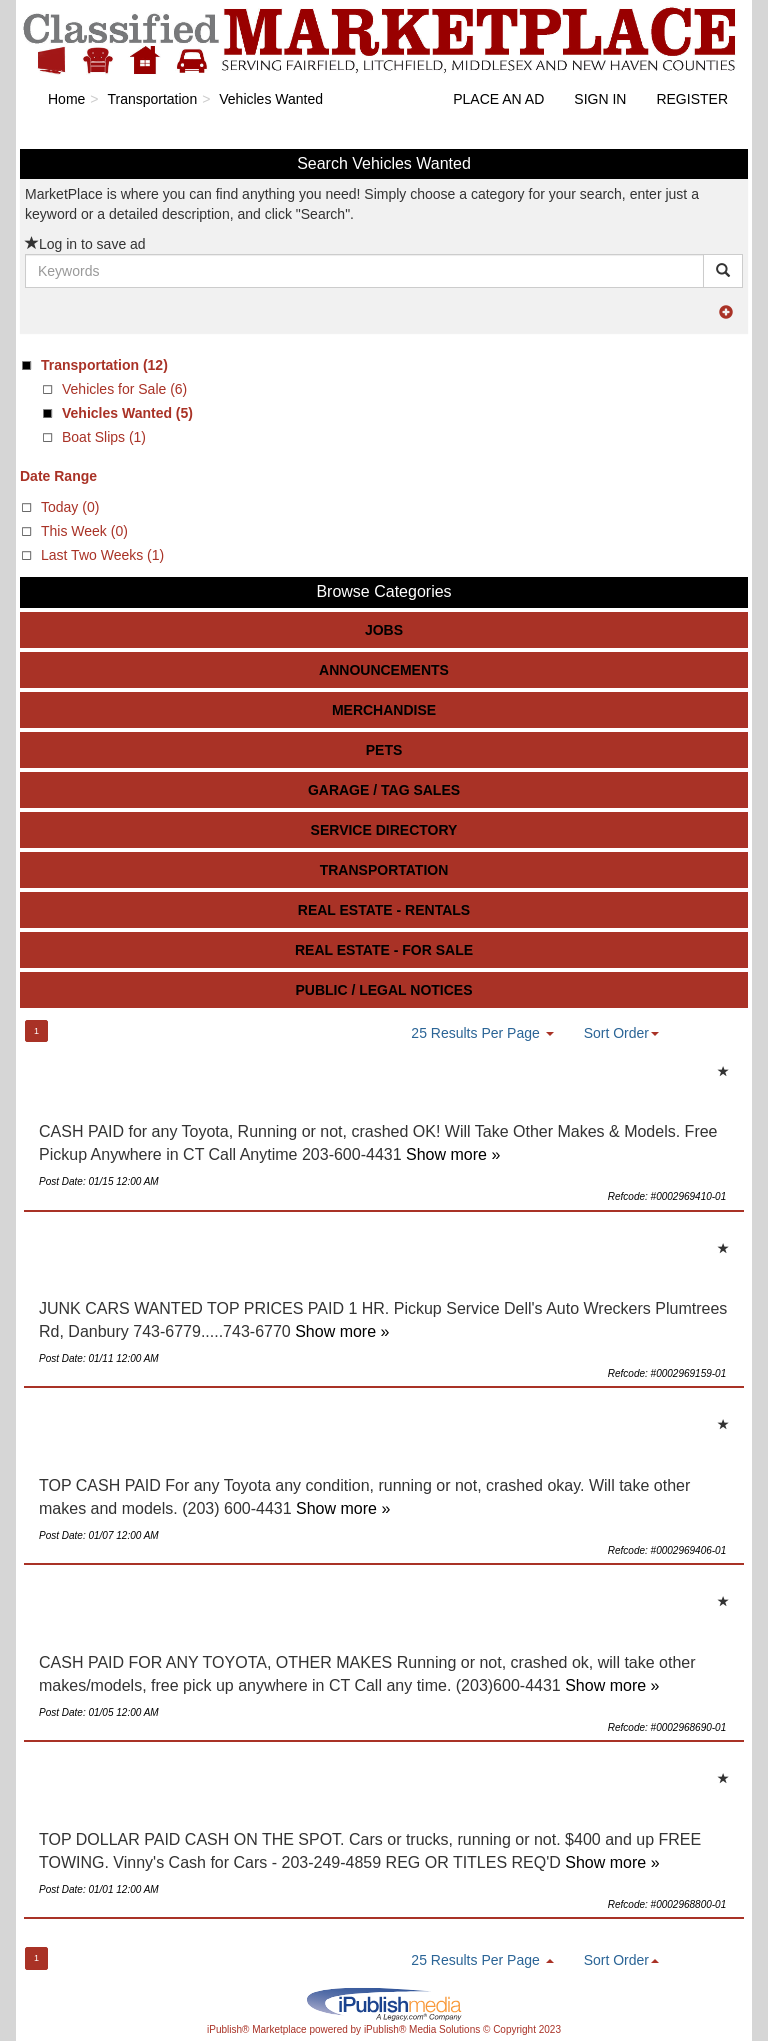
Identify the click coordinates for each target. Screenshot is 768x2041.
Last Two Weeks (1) (102, 555)
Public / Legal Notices (383, 990)
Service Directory (384, 830)
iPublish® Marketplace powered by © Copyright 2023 (384, 2003)
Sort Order (621, 1033)
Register (692, 99)
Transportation (384, 870)
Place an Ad (498, 99)
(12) (104, 365)
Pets (384, 750)
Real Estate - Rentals (384, 910)
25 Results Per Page (482, 1033)
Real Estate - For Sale (384, 950)
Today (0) (70, 507)
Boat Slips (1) (104, 437)
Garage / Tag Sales (384, 790)
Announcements (384, 670)
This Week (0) (84, 531)
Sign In (600, 99)
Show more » (453, 1154)
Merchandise (384, 710)
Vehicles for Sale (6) (124, 389)
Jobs (384, 630)
